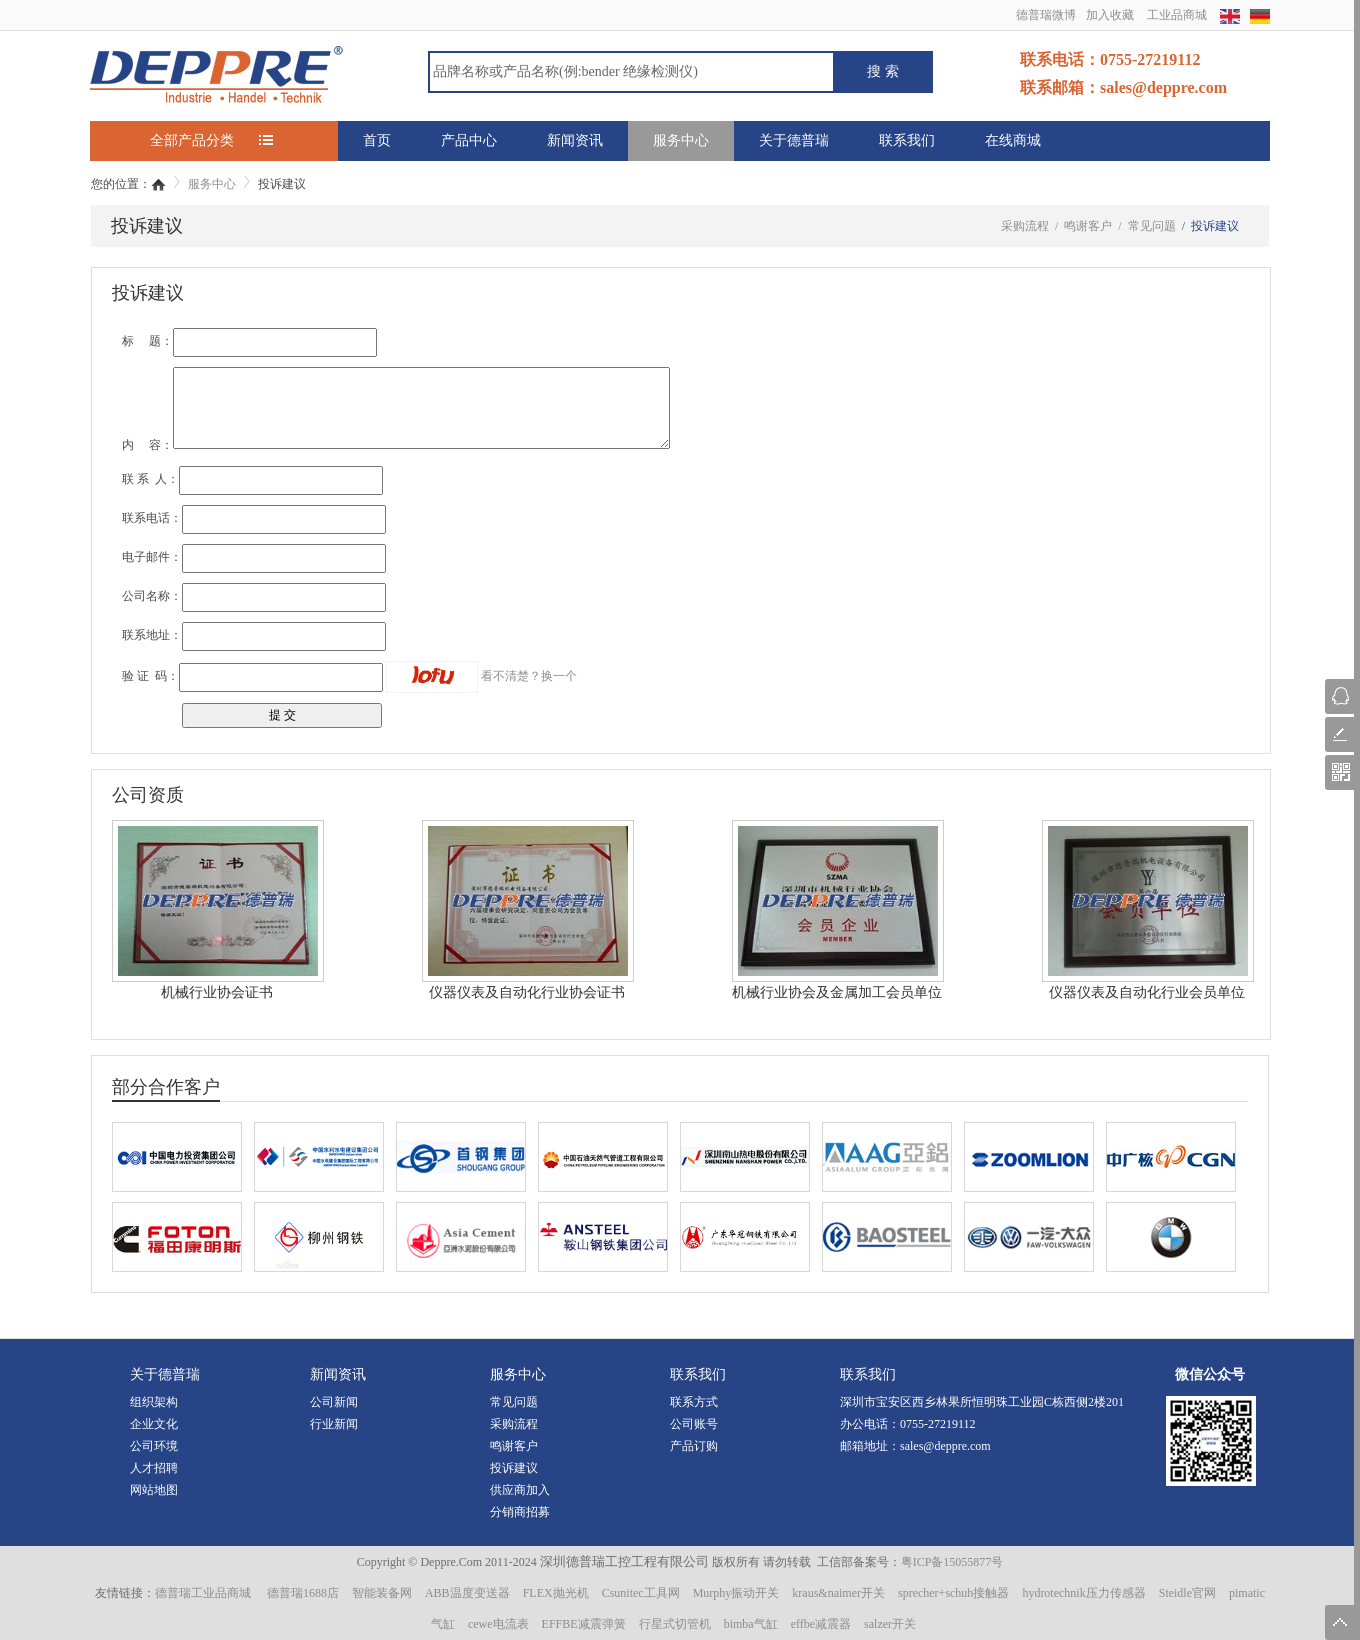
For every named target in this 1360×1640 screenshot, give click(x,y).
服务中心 (681, 140)
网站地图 (154, 1490)
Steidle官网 (1187, 1593)
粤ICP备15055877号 (952, 1562)
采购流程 (514, 1424)
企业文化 (154, 1424)
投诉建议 (514, 1468)
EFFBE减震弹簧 (584, 1624)
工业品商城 (1177, 15)
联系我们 (907, 140)
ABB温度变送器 (467, 1593)
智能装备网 (382, 1593)
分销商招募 (520, 1512)
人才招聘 (154, 1468)
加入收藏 (1110, 15)
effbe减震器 (821, 1624)
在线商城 (1013, 140)
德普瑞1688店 (303, 1593)
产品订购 (694, 1446)
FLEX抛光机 (556, 1593)
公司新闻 (334, 1402)
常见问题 (514, 1402)
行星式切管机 (675, 1624)
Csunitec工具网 (641, 1593)
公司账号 (694, 1424)
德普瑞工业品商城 (203, 1593)
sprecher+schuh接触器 (953, 1593)
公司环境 (154, 1446)
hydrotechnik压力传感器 (1083, 1593)
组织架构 (154, 1402)
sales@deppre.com (945, 1446)
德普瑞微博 (1046, 15)
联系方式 (694, 1402)
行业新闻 (334, 1424)
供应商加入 (520, 1490)
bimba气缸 (751, 1624)
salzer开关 (890, 1624)
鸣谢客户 (514, 1446)
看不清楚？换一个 (529, 676)
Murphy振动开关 (736, 1593)
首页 (377, 140)
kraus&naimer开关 (838, 1593)
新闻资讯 (575, 140)
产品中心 (469, 140)
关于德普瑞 (794, 140)
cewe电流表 (498, 1624)
